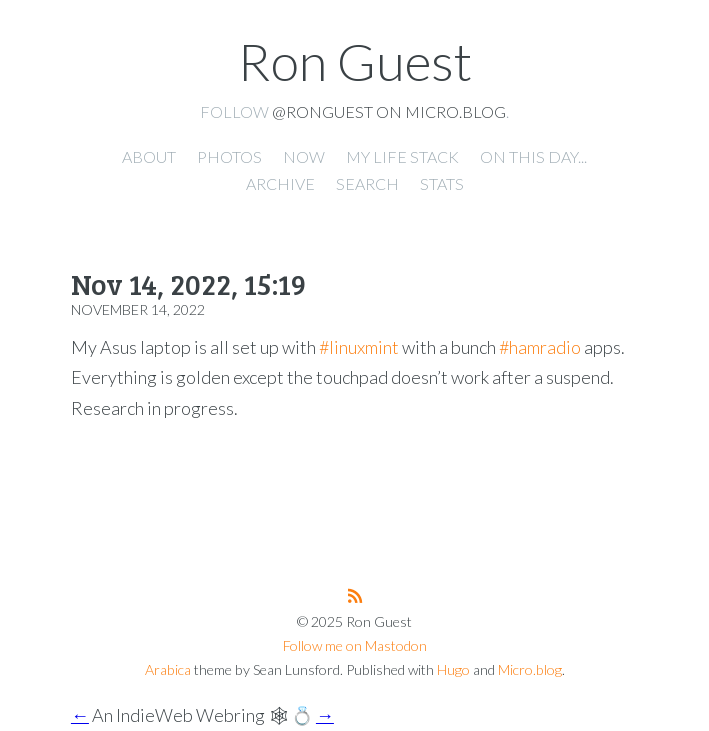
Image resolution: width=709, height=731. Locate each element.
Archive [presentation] (280, 183)
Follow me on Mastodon (355, 645)
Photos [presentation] (229, 156)
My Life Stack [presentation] (402, 156)
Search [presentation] (367, 183)
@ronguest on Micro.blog (389, 111)
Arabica (168, 669)
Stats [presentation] (442, 183)
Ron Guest (355, 61)
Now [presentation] (304, 156)
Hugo (453, 669)
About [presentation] (149, 156)
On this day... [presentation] (533, 156)
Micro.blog (530, 669)
